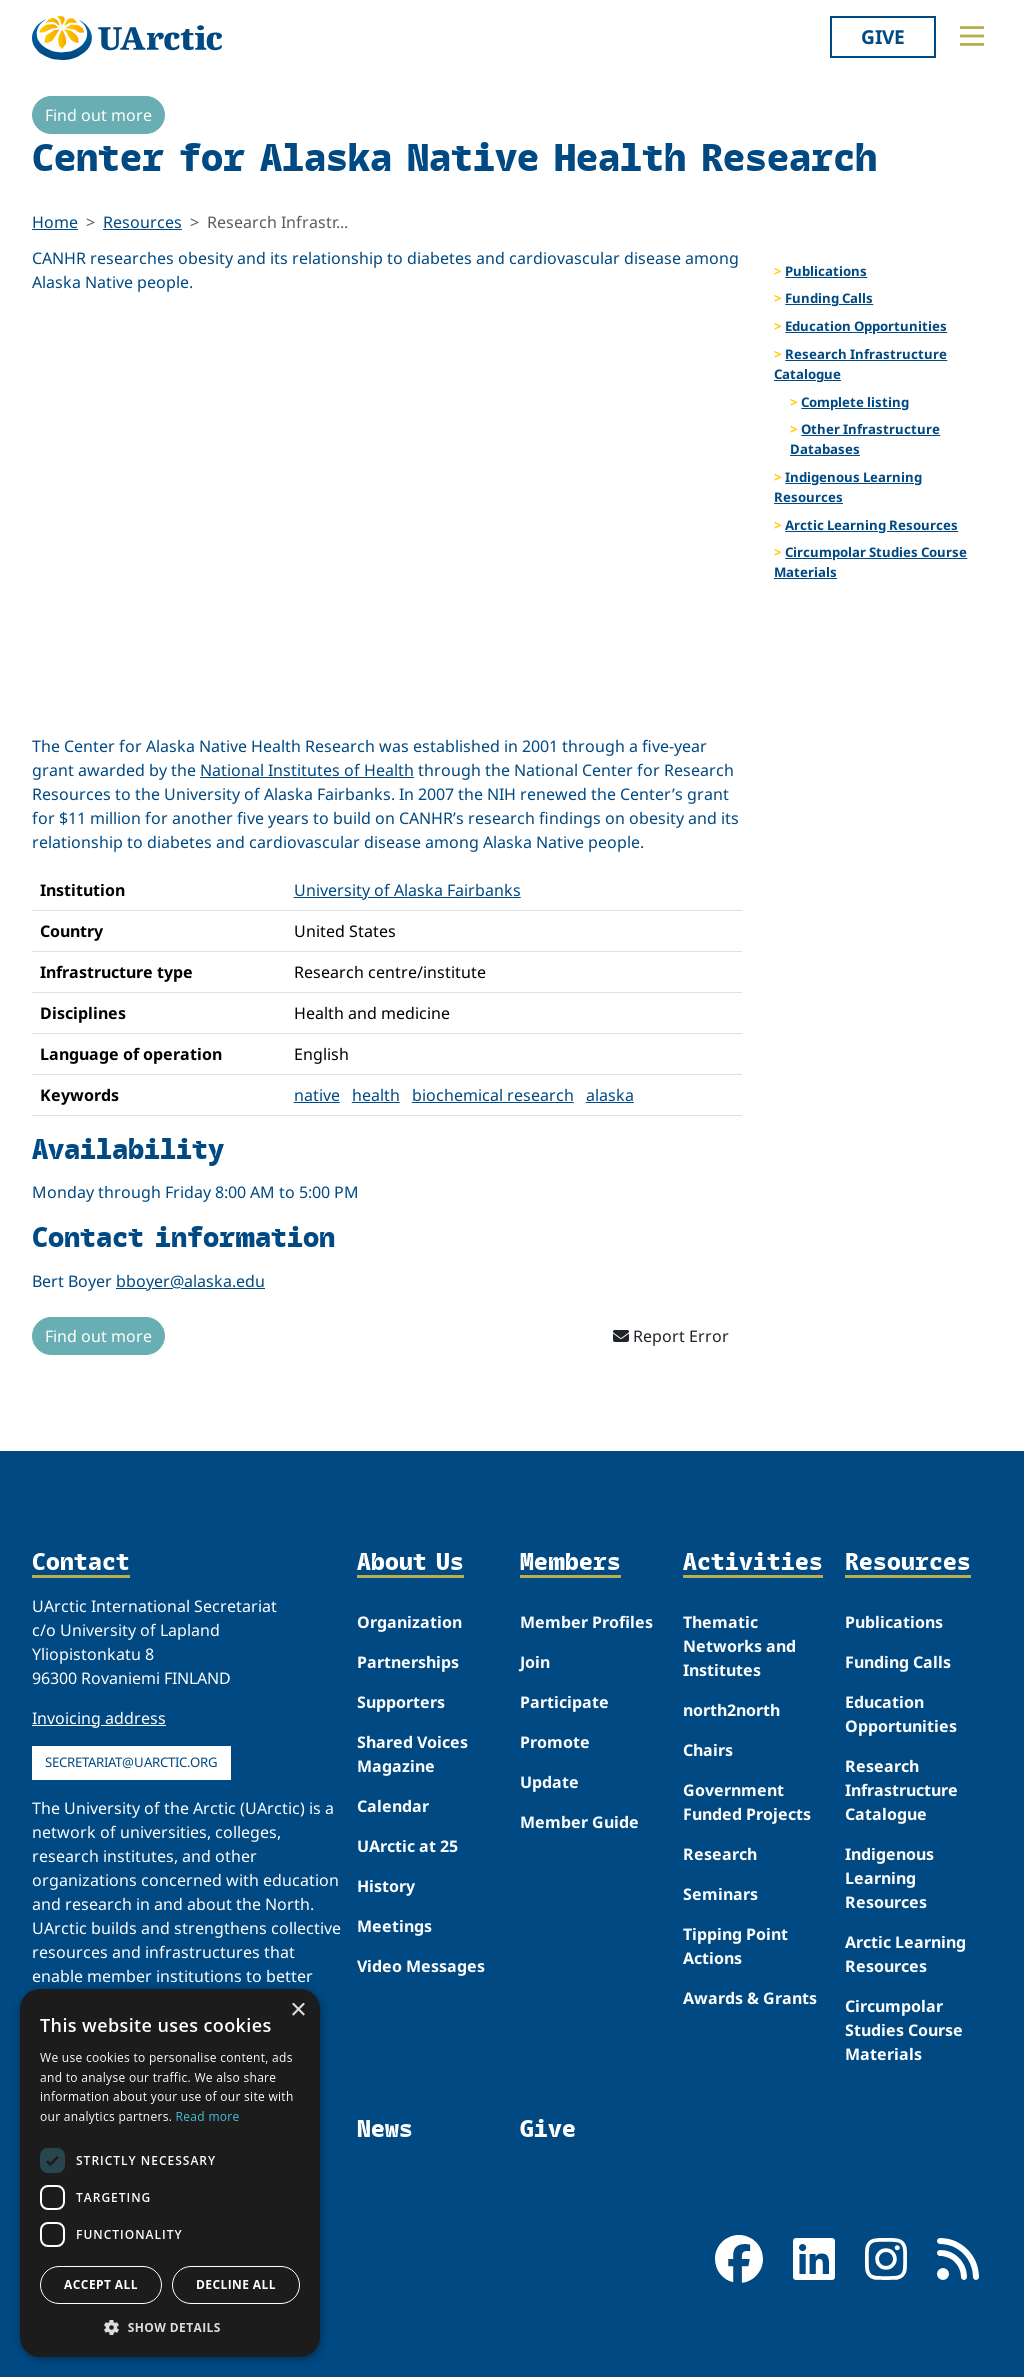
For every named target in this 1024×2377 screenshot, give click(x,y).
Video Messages (421, 1966)
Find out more (98, 115)
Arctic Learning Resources (871, 525)
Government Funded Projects (747, 1802)
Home (55, 222)
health (376, 1095)
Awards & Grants (750, 1998)
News (385, 2128)
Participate (564, 1702)
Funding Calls (829, 298)
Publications (826, 271)
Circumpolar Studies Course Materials (870, 562)
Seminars (720, 1894)
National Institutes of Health (307, 770)
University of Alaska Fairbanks (407, 890)
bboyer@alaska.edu (190, 1281)
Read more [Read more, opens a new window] (208, 2116)
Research (720, 1854)
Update (549, 1782)
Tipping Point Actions (735, 1946)
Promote (555, 1742)
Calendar (393, 1806)
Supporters (401, 1702)
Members (570, 1562)
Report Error (671, 1336)
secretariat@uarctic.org (131, 1762)
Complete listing (855, 402)
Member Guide (579, 1822)
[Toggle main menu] (972, 36)
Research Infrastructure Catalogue (860, 364)
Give (883, 36)
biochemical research (493, 1095)
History (386, 1886)
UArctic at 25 (407, 1846)
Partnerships (408, 1662)
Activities (753, 1562)
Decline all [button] (236, 2284)
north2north (731, 1710)
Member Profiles (586, 1622)
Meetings (394, 1926)
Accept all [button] (101, 2284)
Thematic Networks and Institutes (739, 1646)
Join (535, 1662)
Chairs (708, 1750)
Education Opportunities (866, 326)
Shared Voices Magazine (412, 1754)
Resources (142, 222)
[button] (170, 2327)
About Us (410, 1562)
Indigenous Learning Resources (848, 487)
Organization (409, 1622)
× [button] (297, 2010)
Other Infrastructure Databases (865, 439)
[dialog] (170, 2173)
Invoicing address (99, 1718)
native (317, 1095)
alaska (610, 1095)
